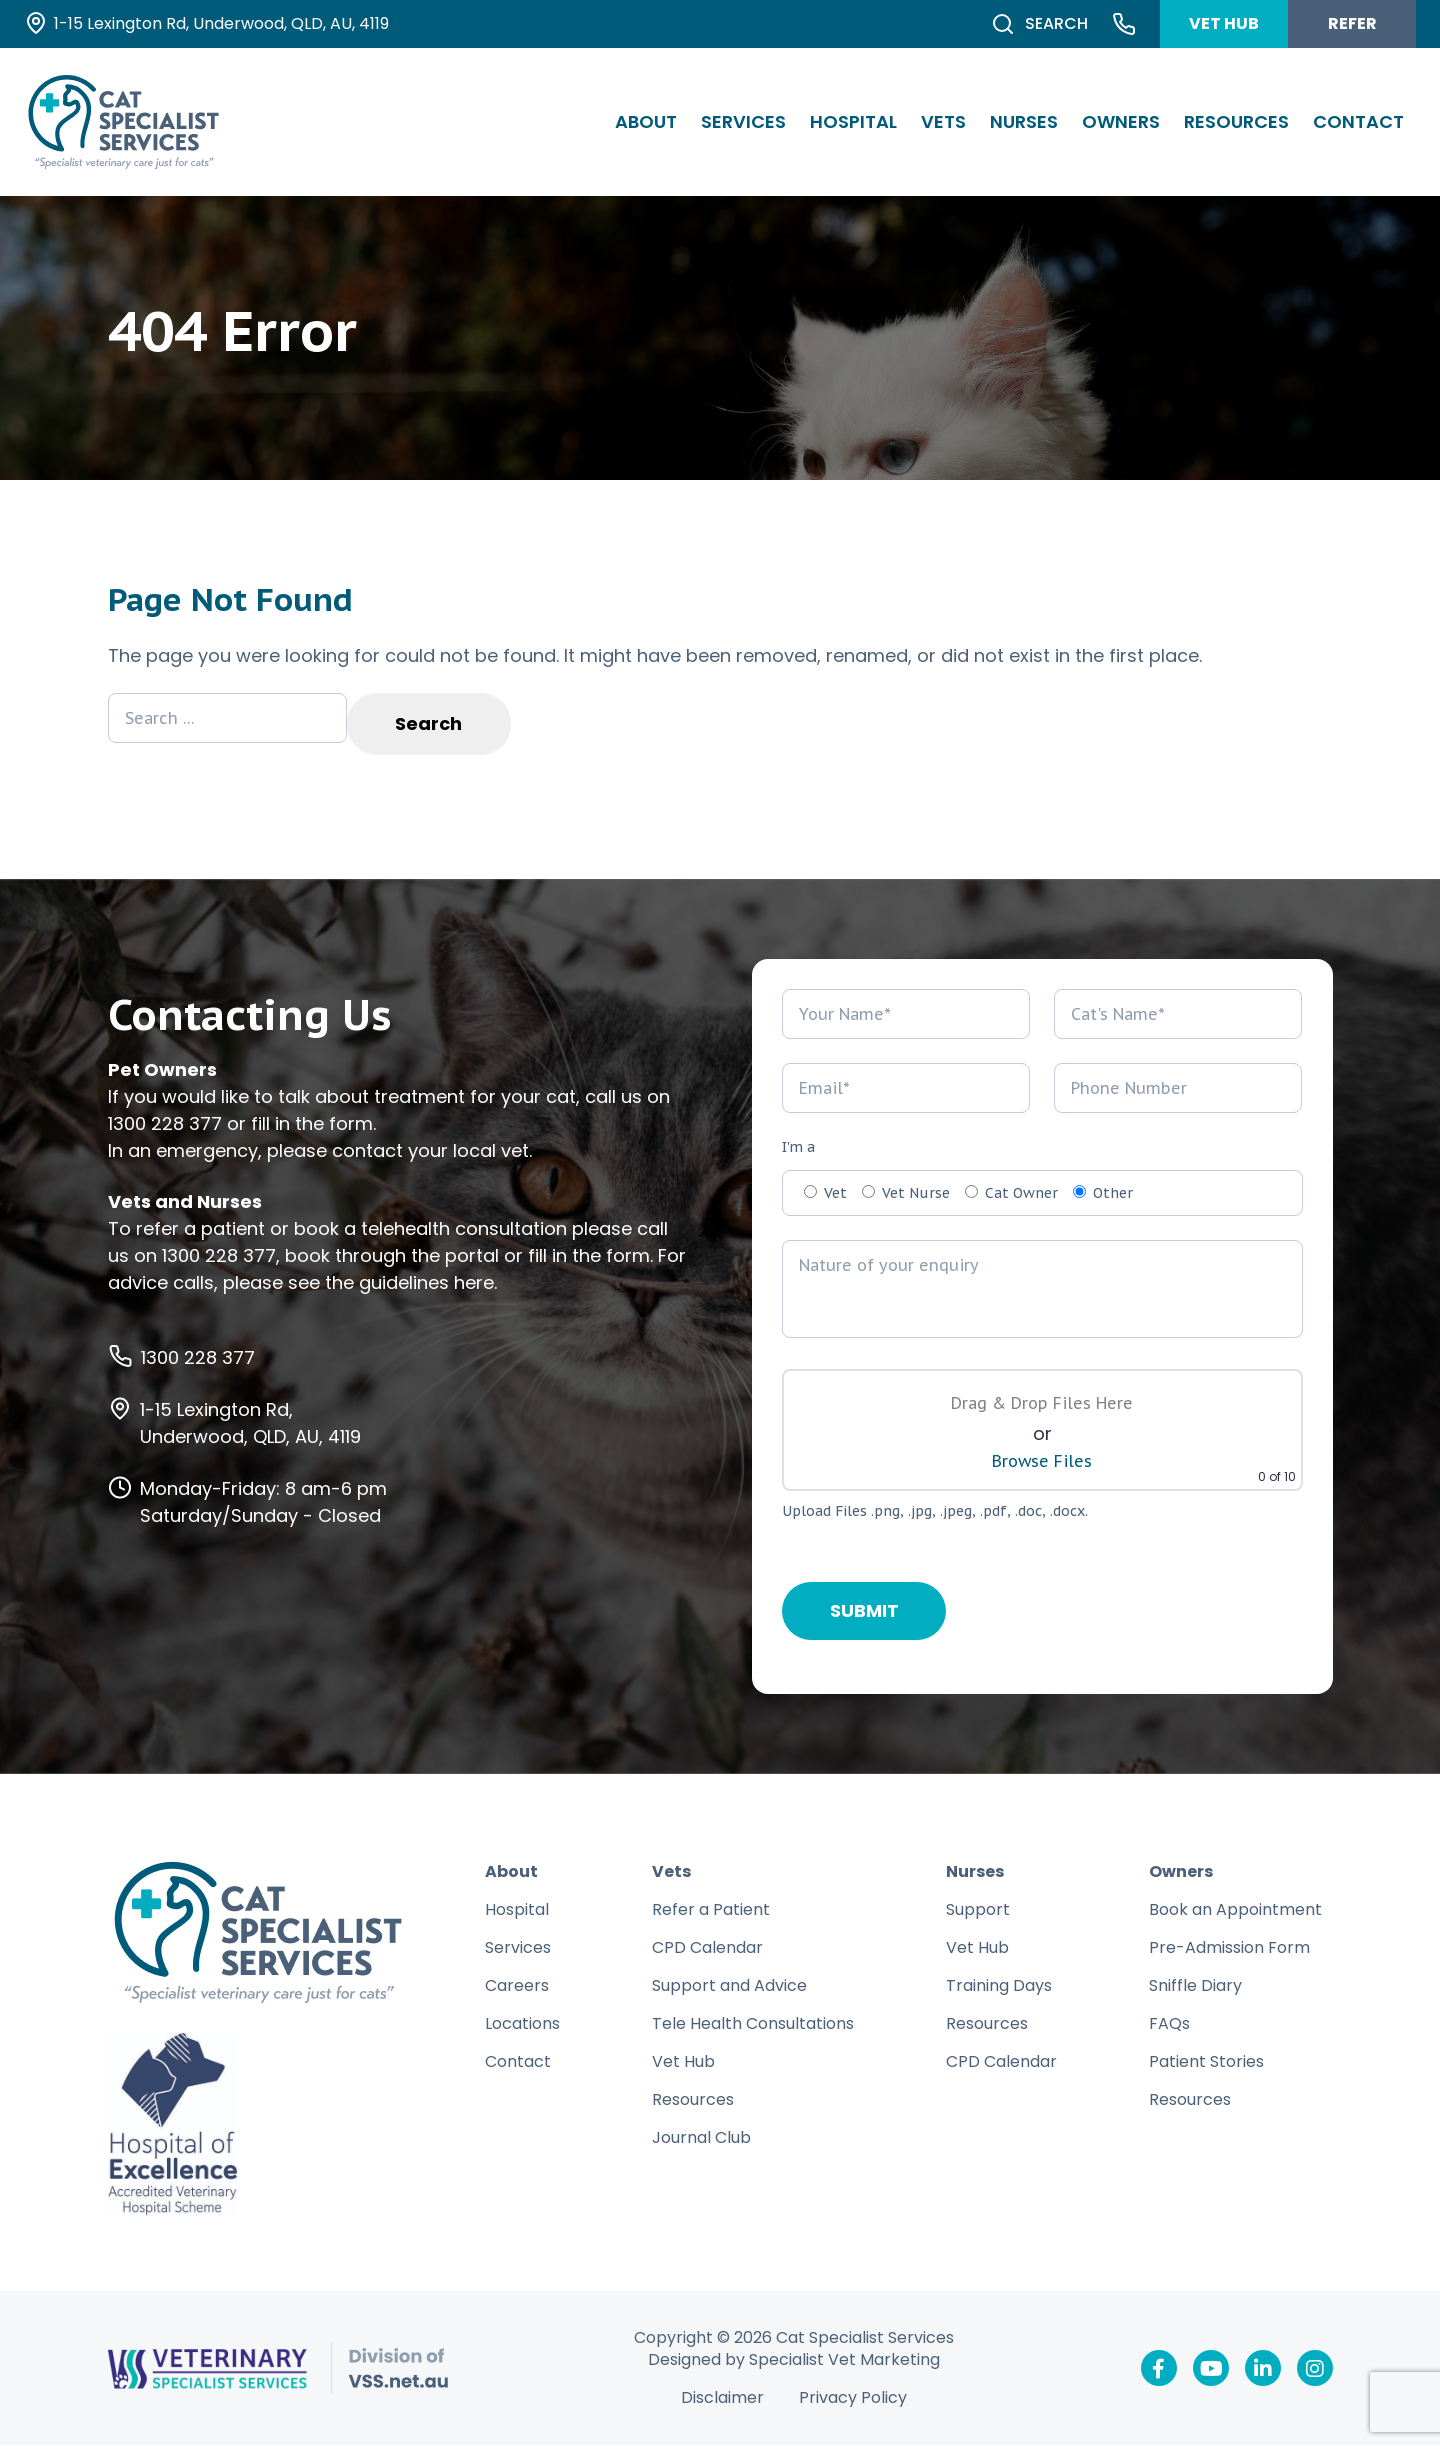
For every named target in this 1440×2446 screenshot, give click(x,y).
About (646, 121)
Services (743, 121)
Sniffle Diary (1195, 1986)
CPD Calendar (707, 1948)
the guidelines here (409, 1283)
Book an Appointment (1235, 1910)
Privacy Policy (853, 2399)
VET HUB (1224, 23)
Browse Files (1042, 1462)
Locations (522, 2024)
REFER (1352, 23)
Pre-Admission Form (1229, 1948)
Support (978, 1910)
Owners (1121, 121)
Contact (1358, 121)
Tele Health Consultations (753, 2024)
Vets (943, 121)
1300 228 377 (165, 1124)
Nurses (1024, 121)
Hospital (853, 121)
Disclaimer (722, 2399)
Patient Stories (1206, 2062)
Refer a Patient (711, 1910)
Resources (1236, 121)
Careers (517, 1986)
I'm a (798, 1148)
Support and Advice (729, 1986)
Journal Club (701, 2138)
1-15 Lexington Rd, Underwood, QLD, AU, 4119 (250, 1424)
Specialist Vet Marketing (844, 2361)
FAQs (1169, 2024)
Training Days (999, 1986)
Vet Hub (683, 2062)
